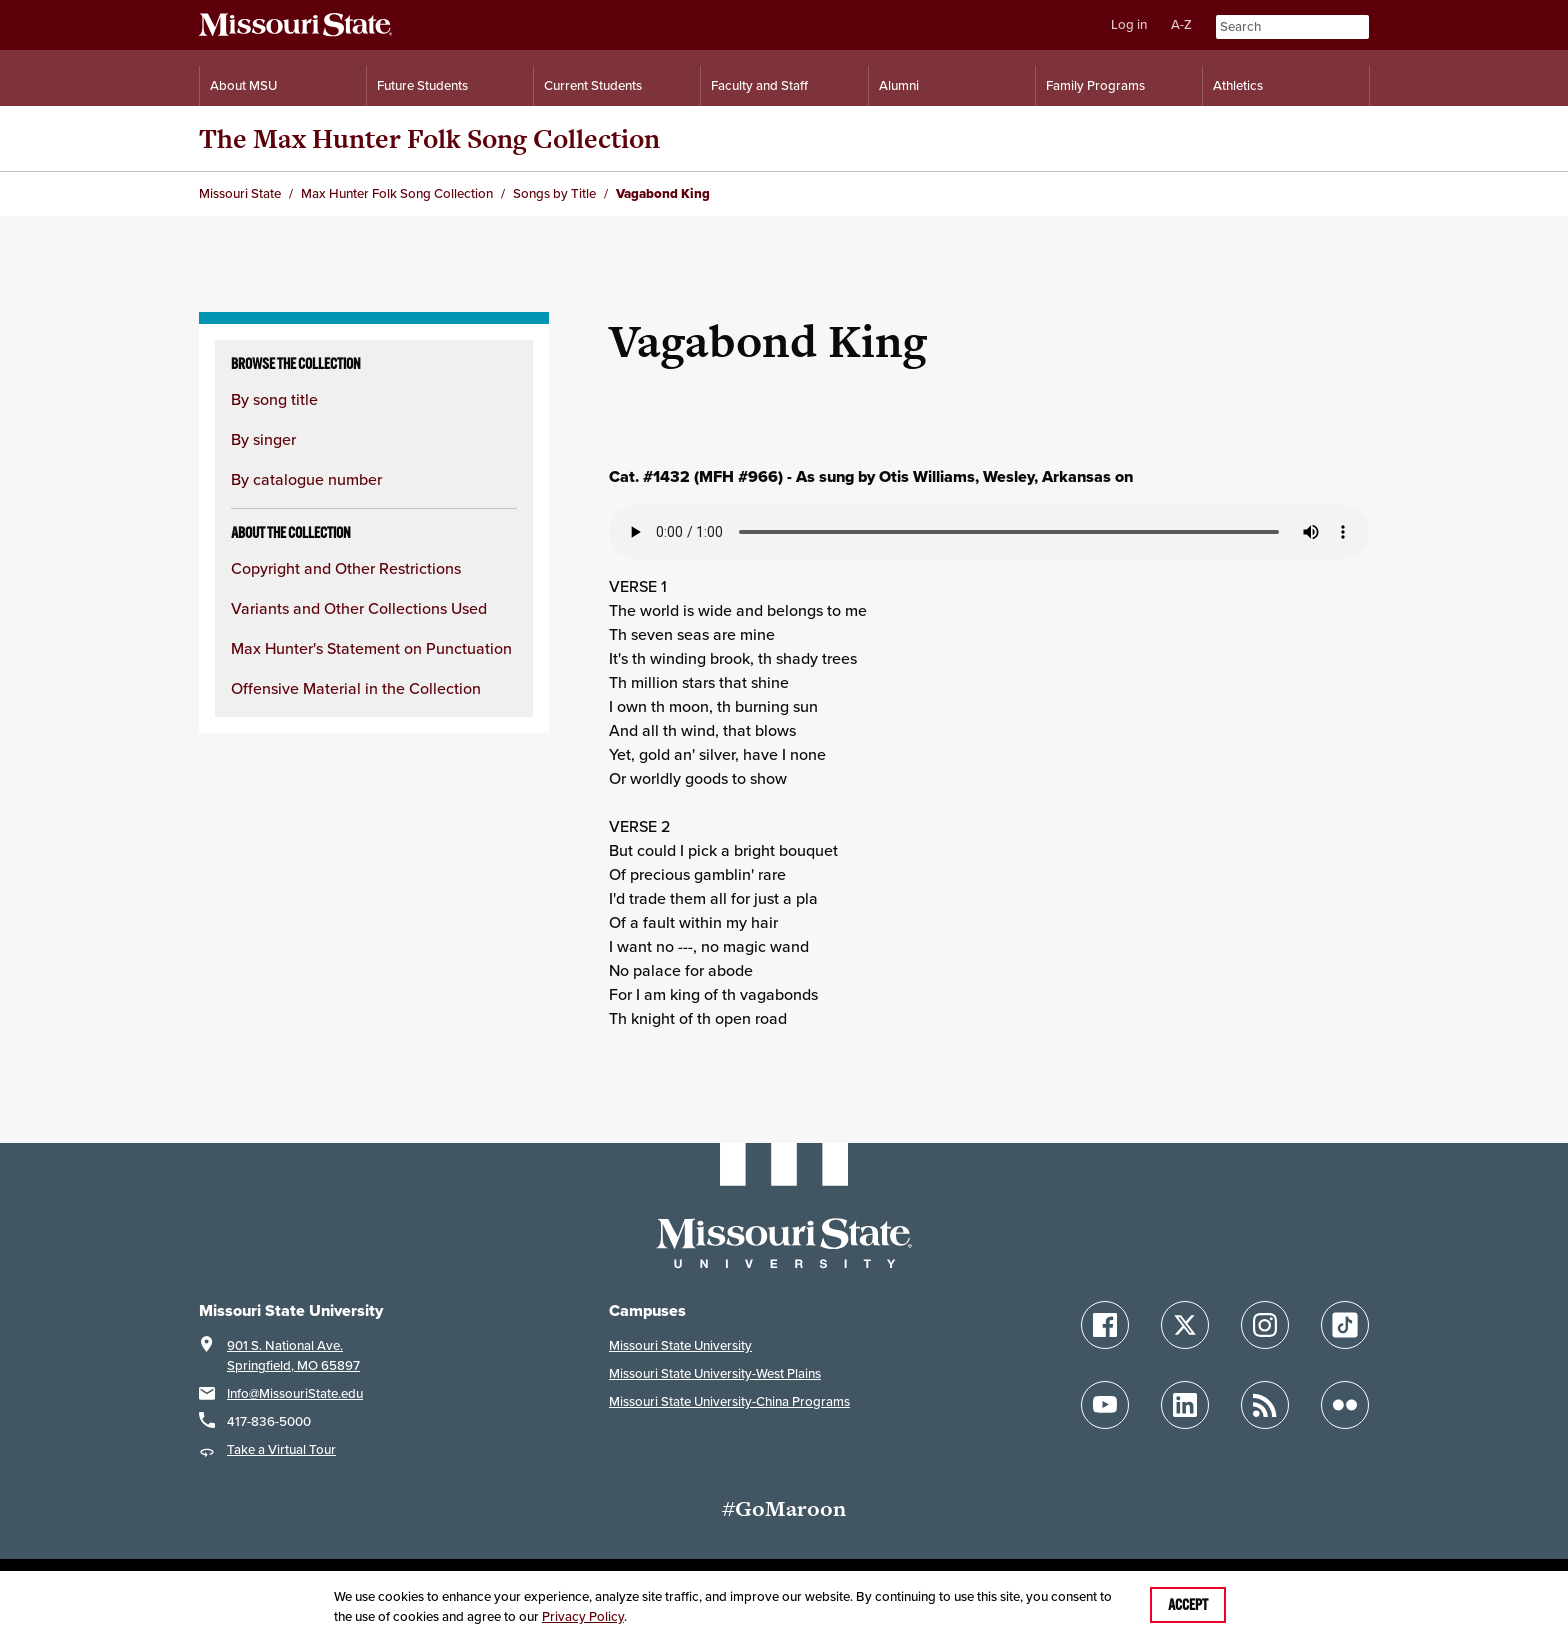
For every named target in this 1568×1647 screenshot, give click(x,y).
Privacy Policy (583, 1616)
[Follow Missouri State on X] (1185, 1325)
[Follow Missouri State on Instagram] (1265, 1325)
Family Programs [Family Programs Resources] (1095, 85)
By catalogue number (306, 479)
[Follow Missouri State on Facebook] (1105, 1325)
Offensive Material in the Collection (356, 688)
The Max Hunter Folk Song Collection (429, 138)
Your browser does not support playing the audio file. (989, 532)
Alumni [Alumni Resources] (899, 85)
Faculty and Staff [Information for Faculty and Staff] (759, 85)
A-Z (1181, 24)
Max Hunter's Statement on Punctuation (371, 648)
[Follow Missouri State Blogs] (1265, 1405)
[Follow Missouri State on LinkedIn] (1185, 1405)
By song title (274, 399)
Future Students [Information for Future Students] (422, 85)
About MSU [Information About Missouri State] (243, 85)
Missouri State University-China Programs (729, 1401)
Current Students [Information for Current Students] (593, 85)
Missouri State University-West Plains (715, 1373)
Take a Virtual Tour (281, 1449)
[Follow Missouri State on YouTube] (1105, 1405)
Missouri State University (680, 1345)
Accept (1188, 1605)
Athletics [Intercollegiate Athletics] (1238, 85)
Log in (1129, 24)
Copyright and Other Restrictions (346, 568)
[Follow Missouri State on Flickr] (1345, 1405)
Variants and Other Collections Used (359, 608)
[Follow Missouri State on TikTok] (1345, 1325)
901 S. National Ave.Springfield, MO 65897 (293, 1355)
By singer (263, 439)
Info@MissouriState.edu (295, 1393)
